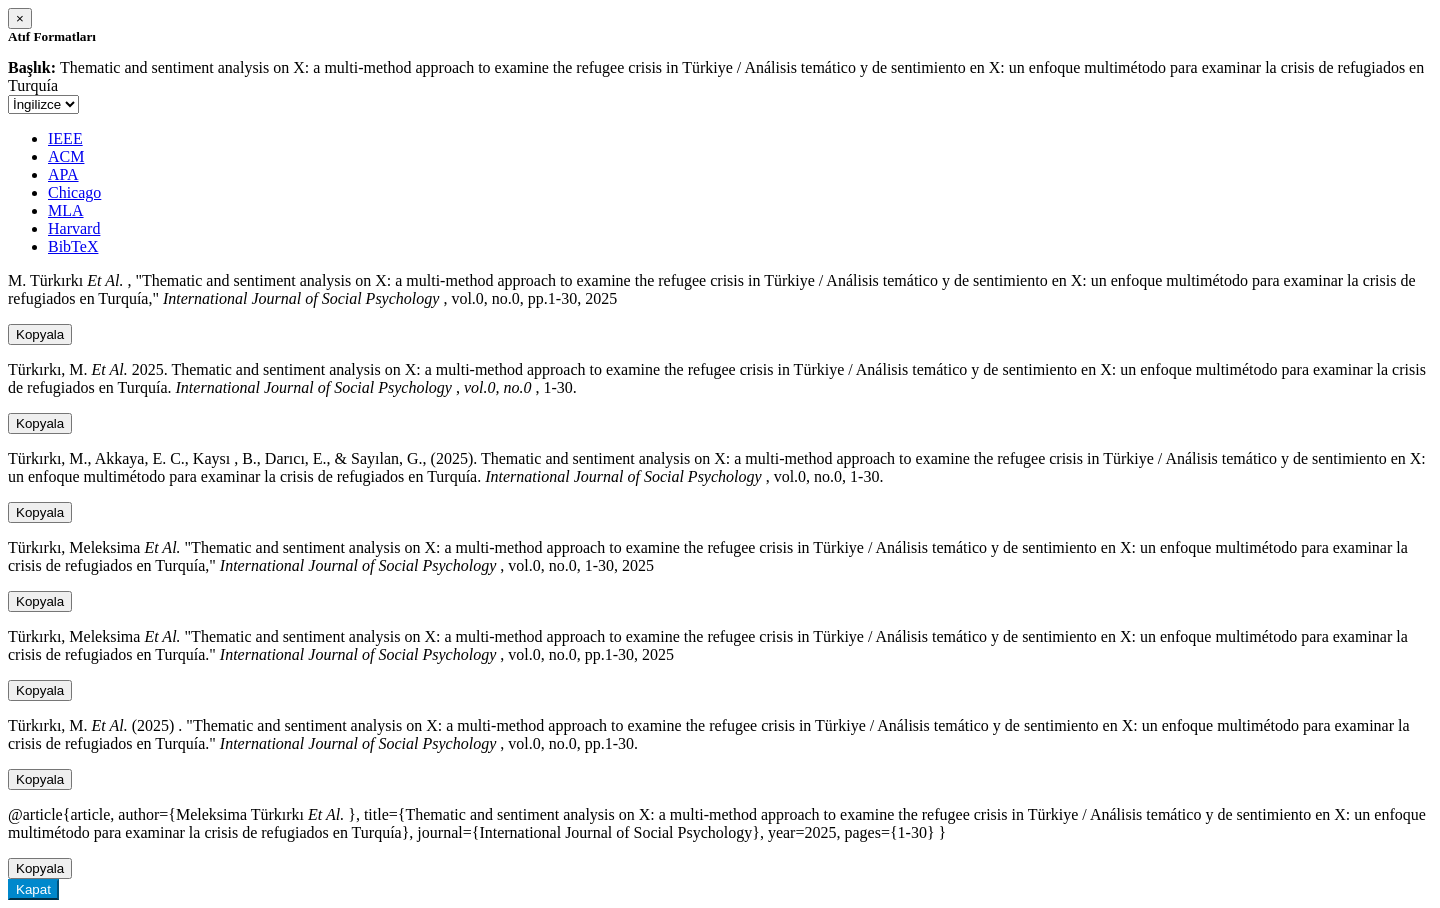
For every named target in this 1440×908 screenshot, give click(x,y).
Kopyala (40, 334)
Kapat (33, 889)
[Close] (20, 18)
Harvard (74, 228)
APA (63, 174)
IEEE (65, 138)
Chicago (74, 192)
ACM (66, 156)
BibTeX (73, 246)
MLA (66, 210)
